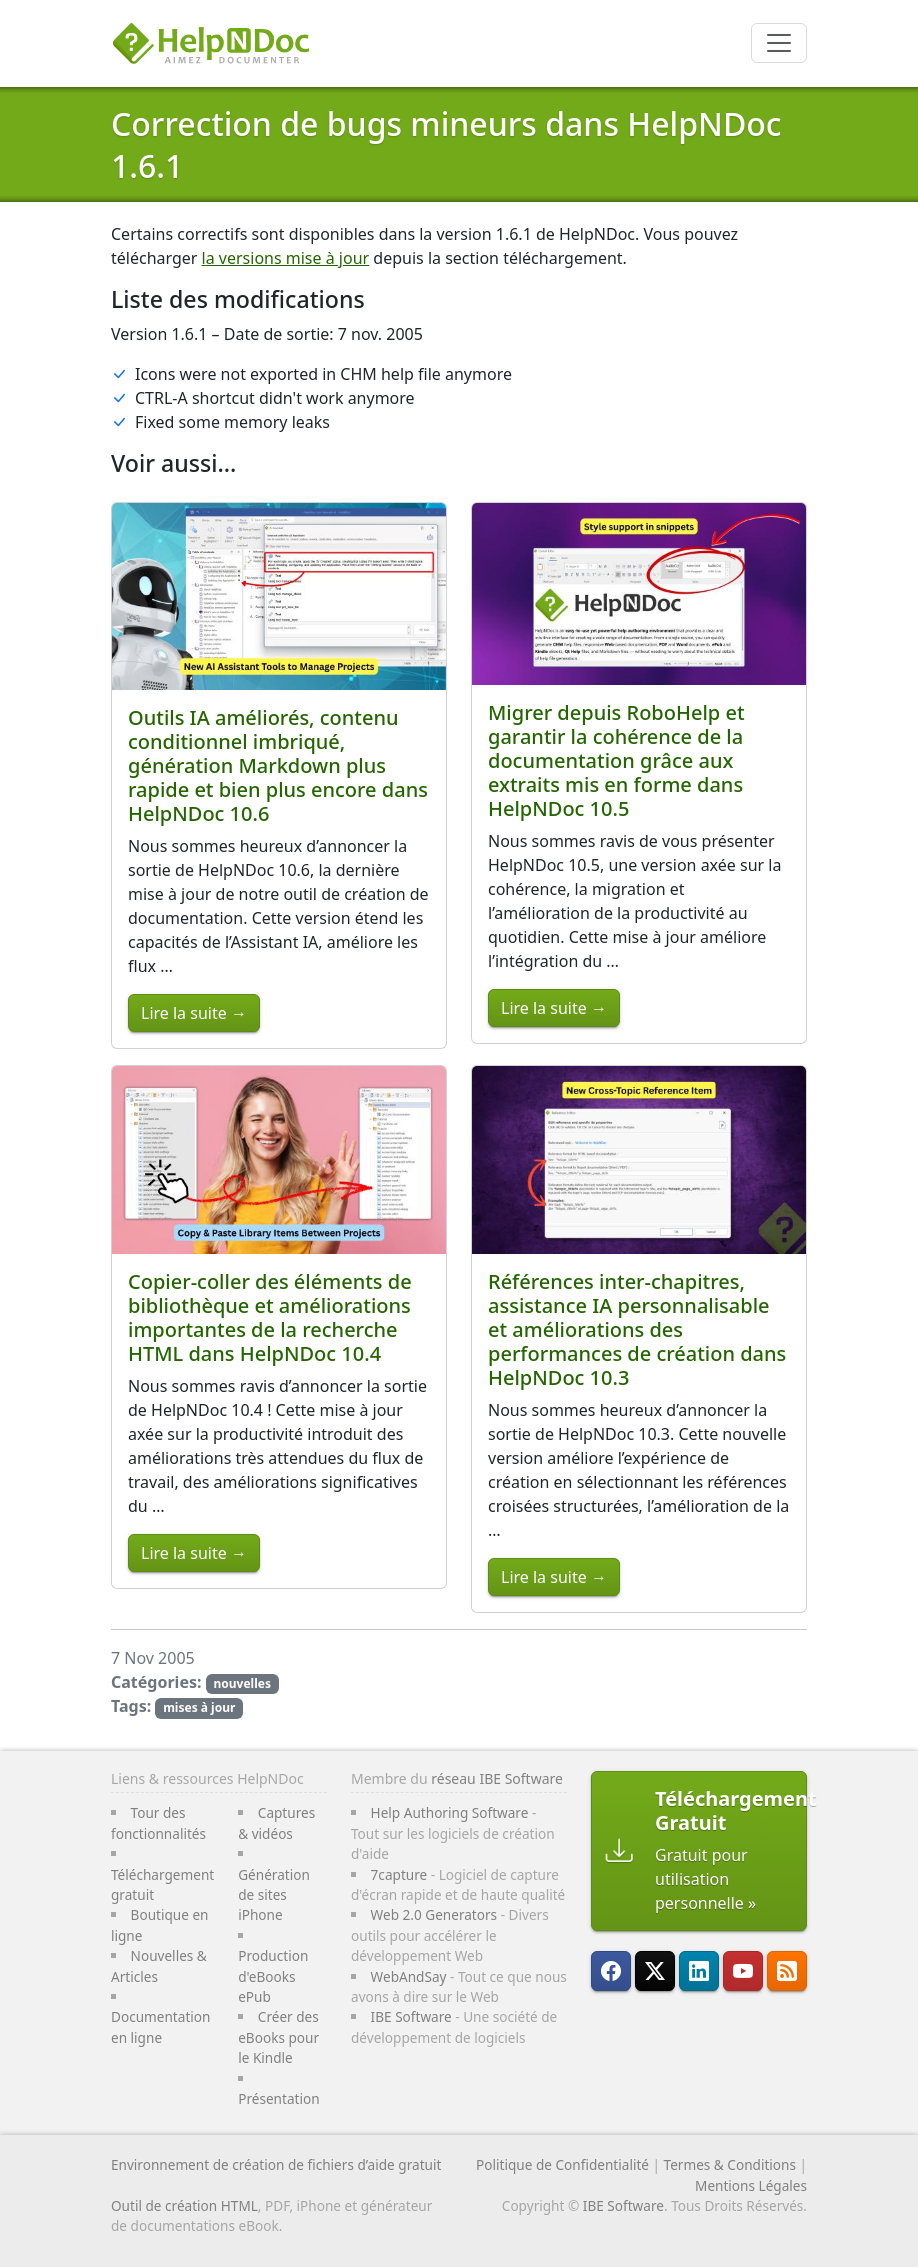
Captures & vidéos (276, 1822)
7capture (399, 1874)
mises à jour (199, 1707)
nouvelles (241, 1683)
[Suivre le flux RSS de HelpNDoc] (787, 1971)
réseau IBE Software (497, 1778)
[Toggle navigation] (779, 43)
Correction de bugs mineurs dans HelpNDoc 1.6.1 (446, 144)
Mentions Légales (751, 2185)
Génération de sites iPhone (274, 1895)
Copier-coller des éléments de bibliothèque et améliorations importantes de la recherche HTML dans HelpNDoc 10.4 (270, 1317)
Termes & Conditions (730, 2164)
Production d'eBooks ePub (273, 1976)
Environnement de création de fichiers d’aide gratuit (276, 2164)
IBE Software (411, 2016)
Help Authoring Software (450, 1812)
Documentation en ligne (160, 2026)
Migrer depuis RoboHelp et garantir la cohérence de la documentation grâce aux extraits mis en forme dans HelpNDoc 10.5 (616, 760)
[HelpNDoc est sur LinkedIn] (699, 1971)
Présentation (278, 2098)
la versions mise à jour (286, 258)
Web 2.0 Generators (434, 1914)
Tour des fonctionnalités (158, 1822)
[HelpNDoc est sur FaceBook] (611, 1971)
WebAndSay (409, 1976)
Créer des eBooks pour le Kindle (278, 2037)
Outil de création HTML (184, 2205)
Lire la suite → (194, 1013)
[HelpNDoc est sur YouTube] (743, 1971)
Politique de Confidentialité (562, 2164)
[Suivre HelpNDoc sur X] (655, 1971)
